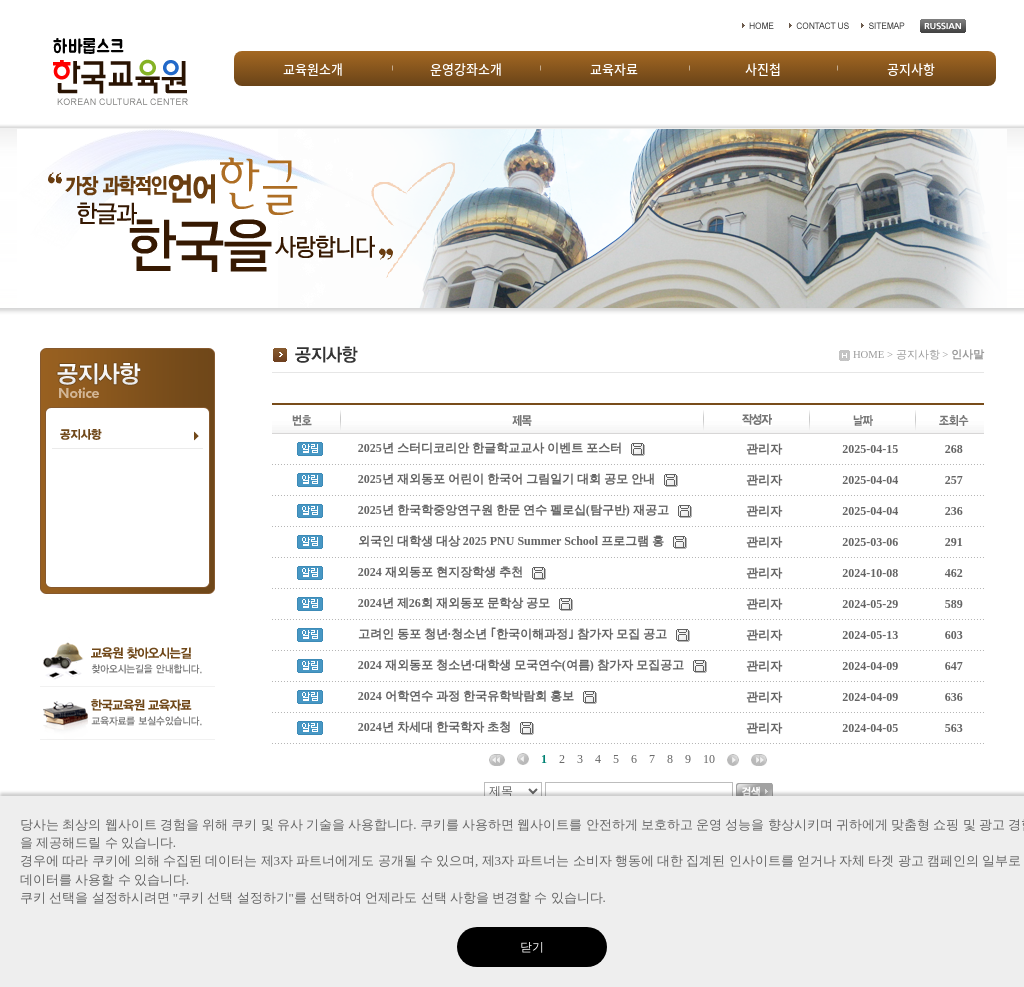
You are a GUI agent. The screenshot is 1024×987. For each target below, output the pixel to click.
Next (998, 218)
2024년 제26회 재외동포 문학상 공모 (454, 603)
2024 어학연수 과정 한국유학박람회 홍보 (466, 696)
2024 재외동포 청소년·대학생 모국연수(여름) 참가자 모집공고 (521, 665)
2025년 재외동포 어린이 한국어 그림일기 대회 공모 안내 (506, 479)
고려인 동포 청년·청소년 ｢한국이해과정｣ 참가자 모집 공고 (512, 634)
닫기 (532, 947)
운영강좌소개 (466, 68)
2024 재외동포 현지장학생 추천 (440, 572)
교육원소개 (313, 68)
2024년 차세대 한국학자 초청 (434, 727)
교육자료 (614, 68)
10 (709, 759)
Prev (26, 218)
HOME (868, 354)
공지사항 (911, 68)
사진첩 (763, 68)
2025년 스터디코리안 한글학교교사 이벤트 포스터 (490, 448)
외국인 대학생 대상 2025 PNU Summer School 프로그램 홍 (511, 541)
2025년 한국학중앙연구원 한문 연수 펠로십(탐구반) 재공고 (513, 510)
